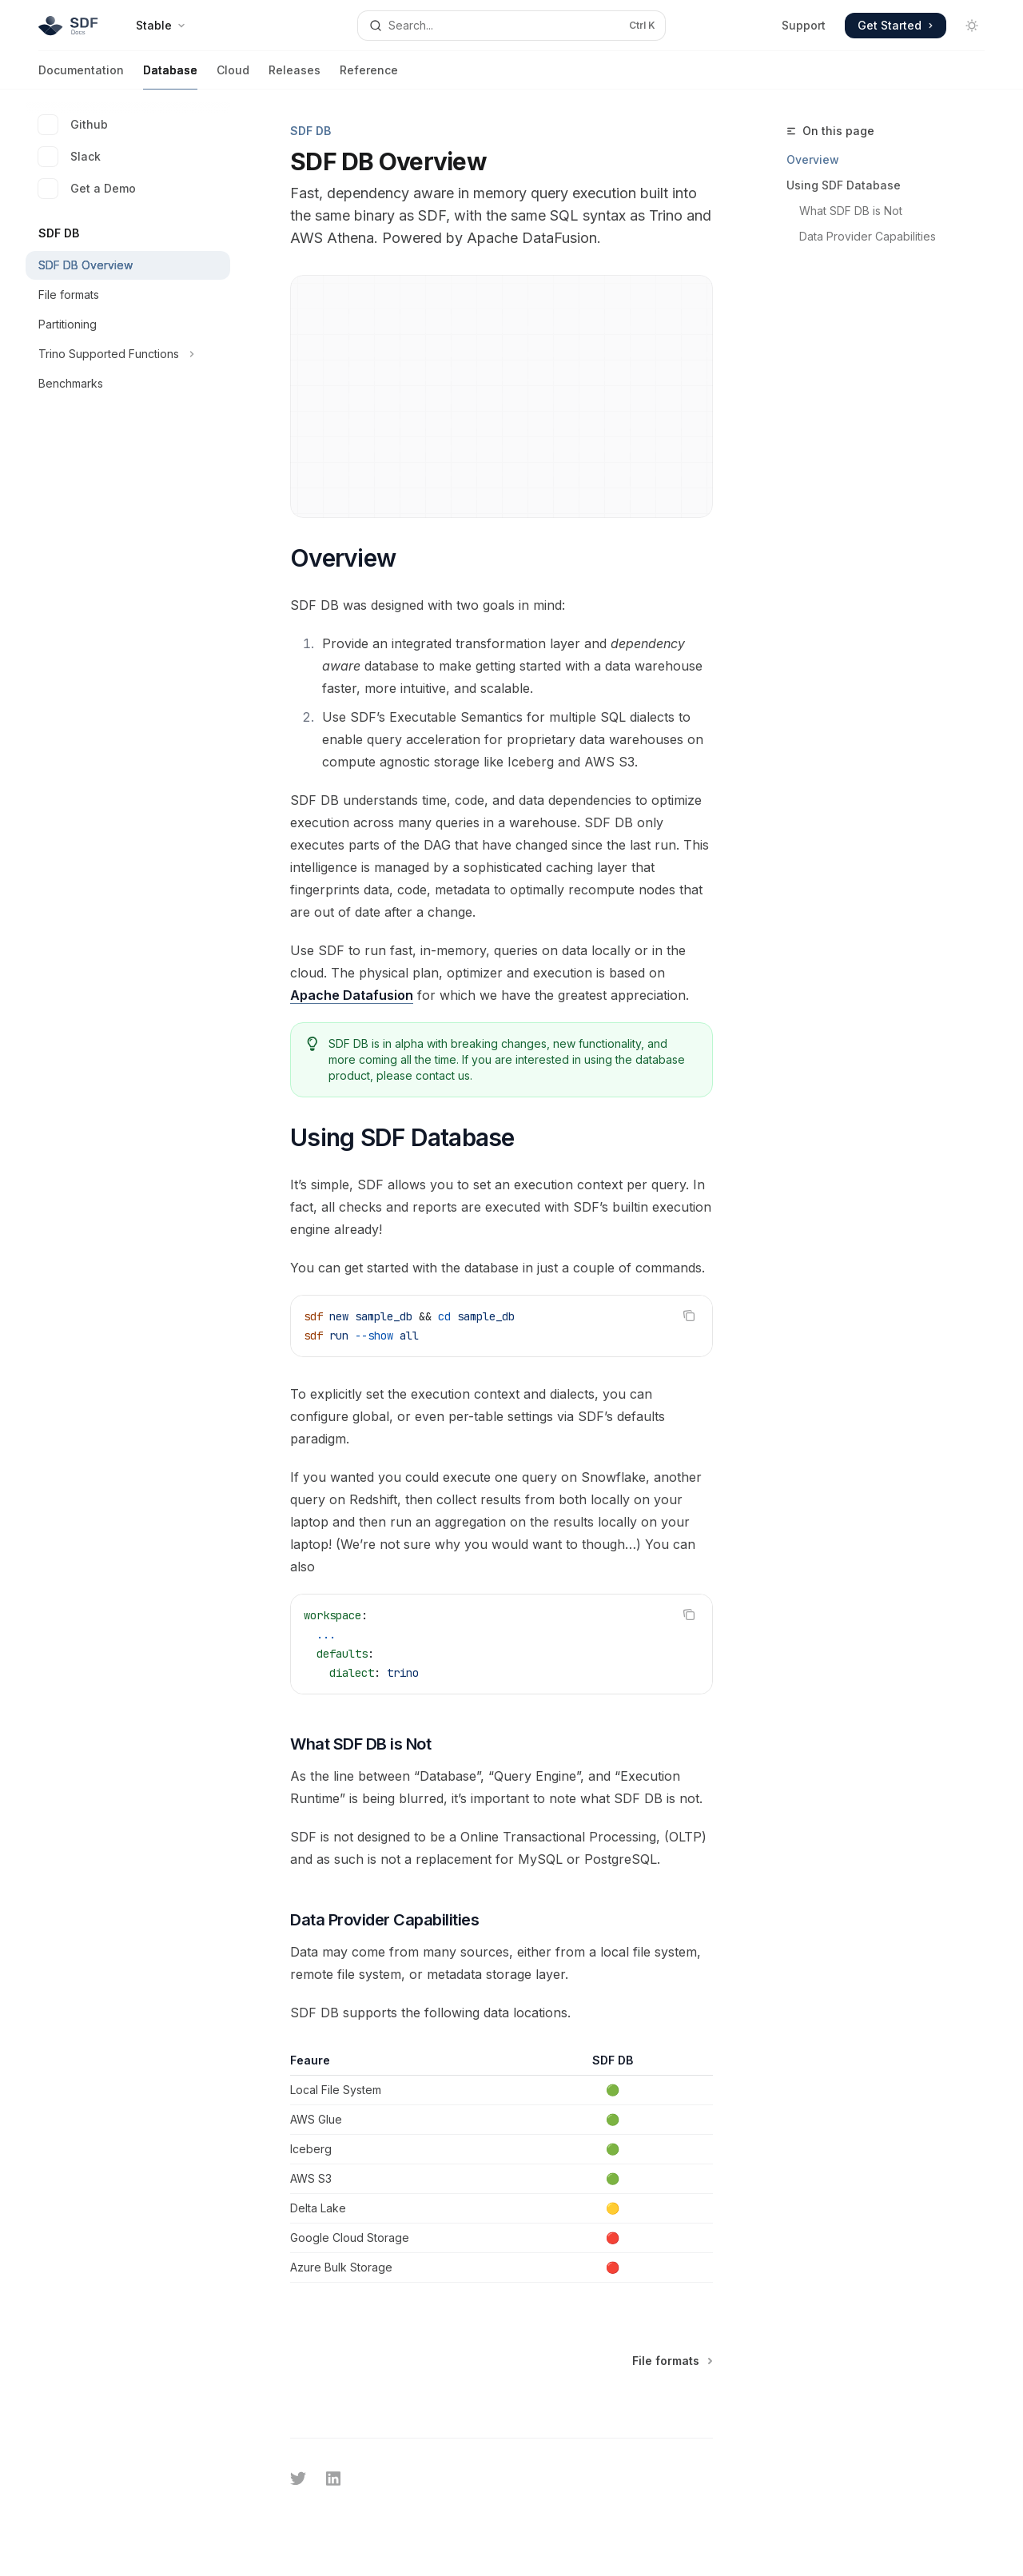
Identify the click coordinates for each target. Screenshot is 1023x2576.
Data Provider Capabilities (867, 236)
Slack (69, 156)
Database (170, 76)
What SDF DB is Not (850, 210)
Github (73, 124)
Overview (812, 159)
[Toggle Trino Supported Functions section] (128, 354)
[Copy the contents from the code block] (689, 1315)
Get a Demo (87, 188)
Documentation (81, 76)
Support (804, 25)
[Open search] (511, 25)
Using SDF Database (843, 185)
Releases (294, 76)
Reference (369, 76)
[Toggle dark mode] (972, 25)
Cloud (233, 76)
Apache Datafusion (351, 995)
